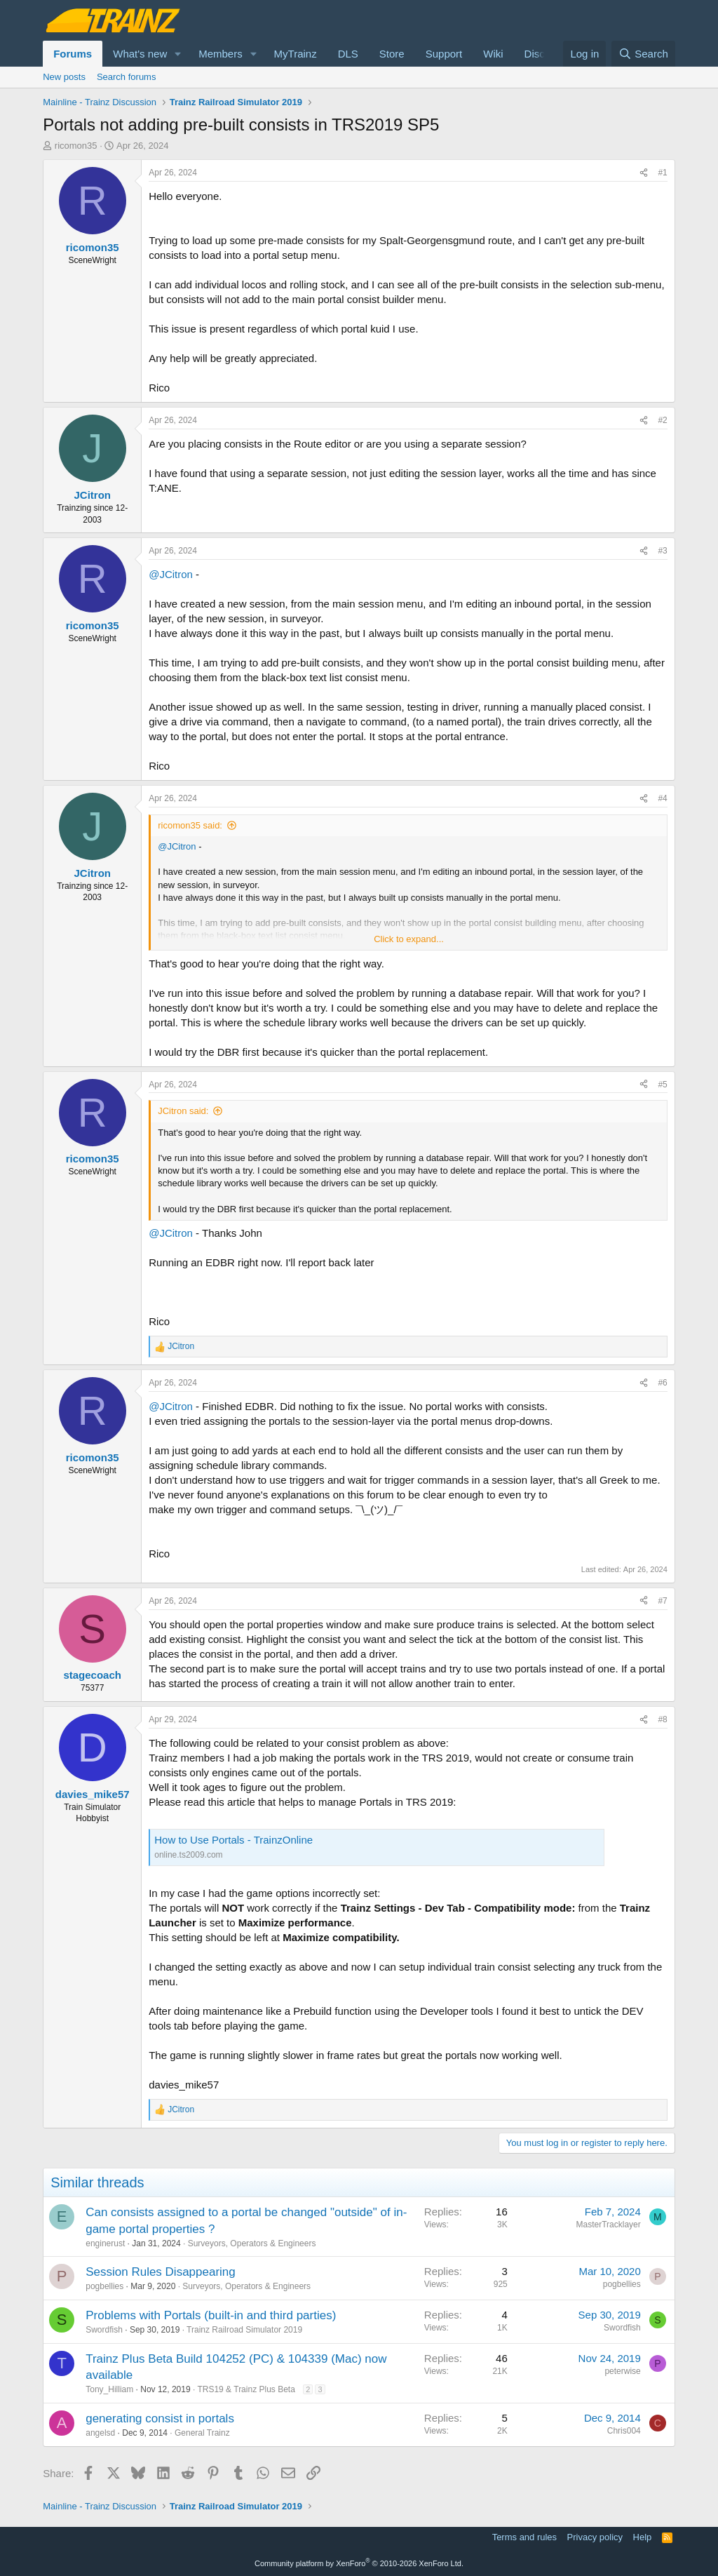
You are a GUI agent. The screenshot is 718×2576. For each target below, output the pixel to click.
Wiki (493, 54)
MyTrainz (295, 54)
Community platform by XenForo (359, 2563)
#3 (662, 551)
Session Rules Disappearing (161, 2272)
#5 (662, 1084)
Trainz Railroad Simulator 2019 (244, 2330)
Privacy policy (595, 2537)
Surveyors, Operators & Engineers (252, 2243)
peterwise (622, 2371)
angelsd (100, 2433)
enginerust (105, 2243)
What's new (140, 54)
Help (642, 2537)
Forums (72, 54)
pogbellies (104, 2286)
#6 (662, 1383)
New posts (64, 77)
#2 (662, 420)
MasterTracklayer (608, 2224)
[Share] (644, 173)
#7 (662, 1601)
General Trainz (202, 2433)
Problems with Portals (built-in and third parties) (211, 2315)
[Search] (643, 54)
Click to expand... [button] (409, 939)
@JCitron (171, 574)
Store (392, 54)
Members (220, 54)
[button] (178, 54)
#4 (662, 798)
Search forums (126, 77)
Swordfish (104, 2330)
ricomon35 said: (190, 825)
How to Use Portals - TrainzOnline (233, 1840)
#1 (662, 172)
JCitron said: (183, 1111)
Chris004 (624, 2431)
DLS (348, 54)
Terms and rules (524, 2537)
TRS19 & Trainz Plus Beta (245, 2389)
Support (444, 54)
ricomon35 (76, 145)
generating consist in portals (160, 2418)
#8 (662, 1719)
